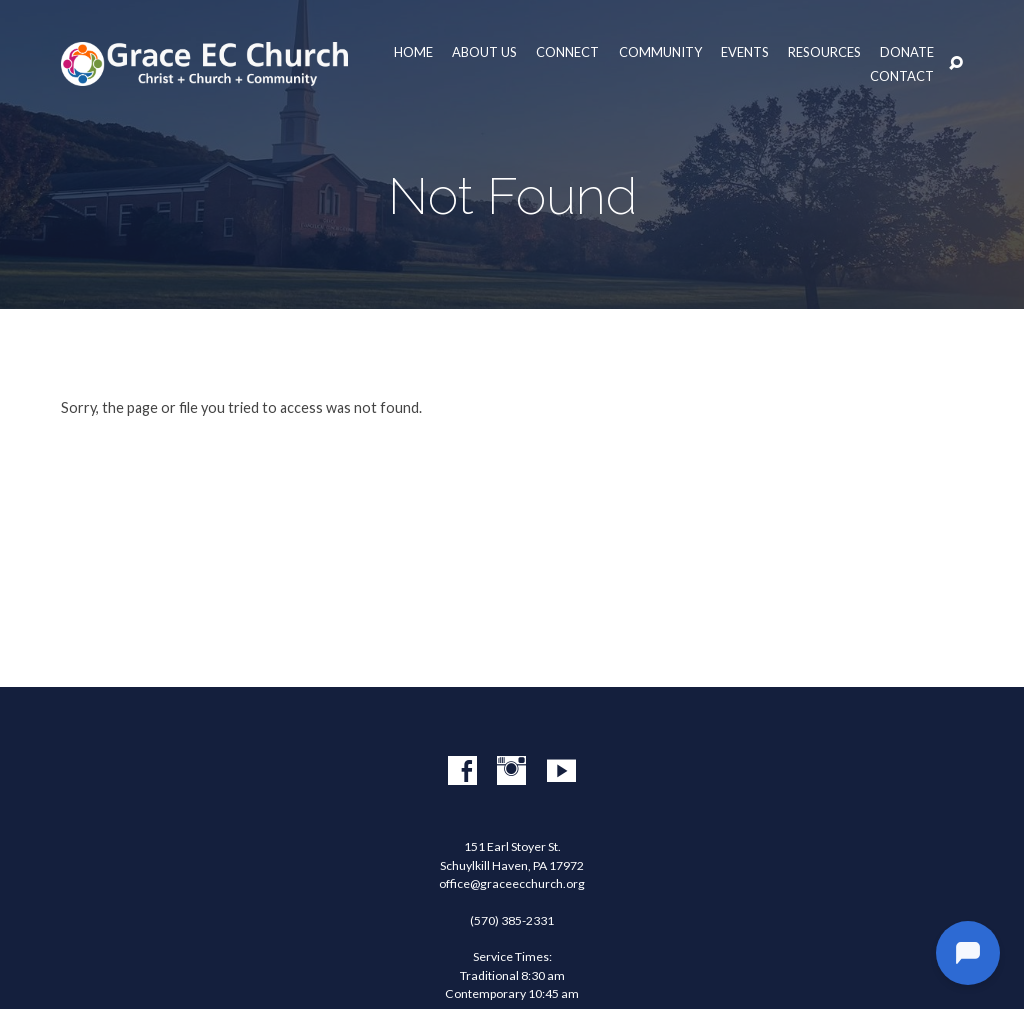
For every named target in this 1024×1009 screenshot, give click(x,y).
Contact (902, 76)
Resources (824, 52)
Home (413, 52)
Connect (567, 52)
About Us (484, 52)
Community (660, 52)
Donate (907, 52)
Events (745, 52)
